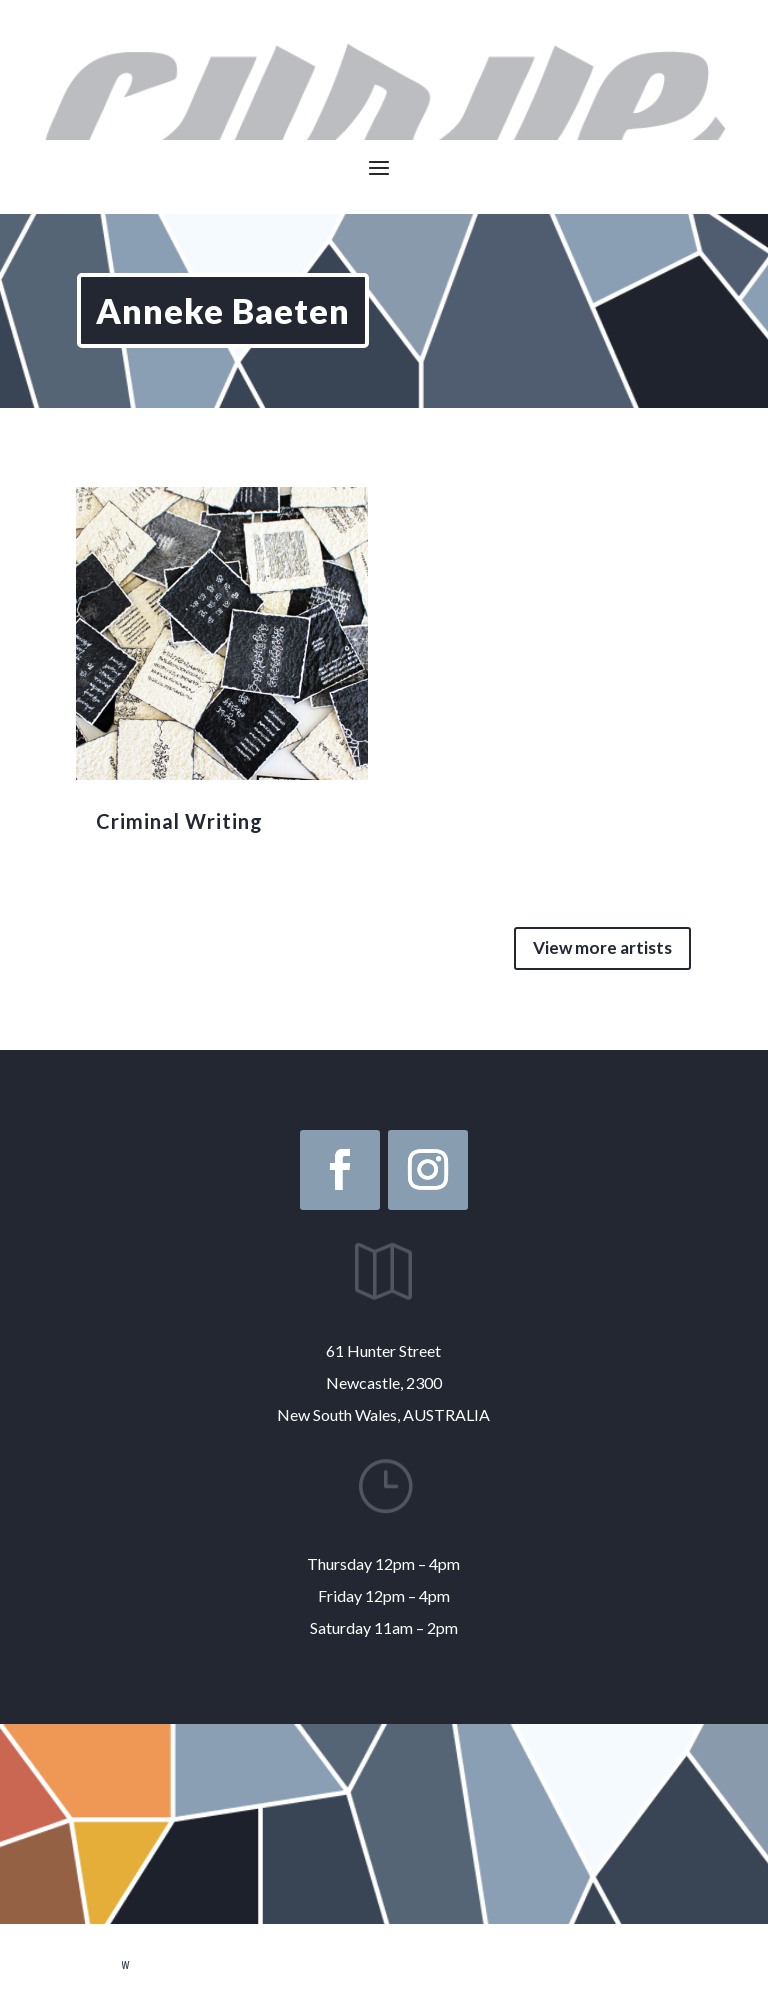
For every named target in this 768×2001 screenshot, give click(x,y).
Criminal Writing (179, 821)
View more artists (602, 947)
